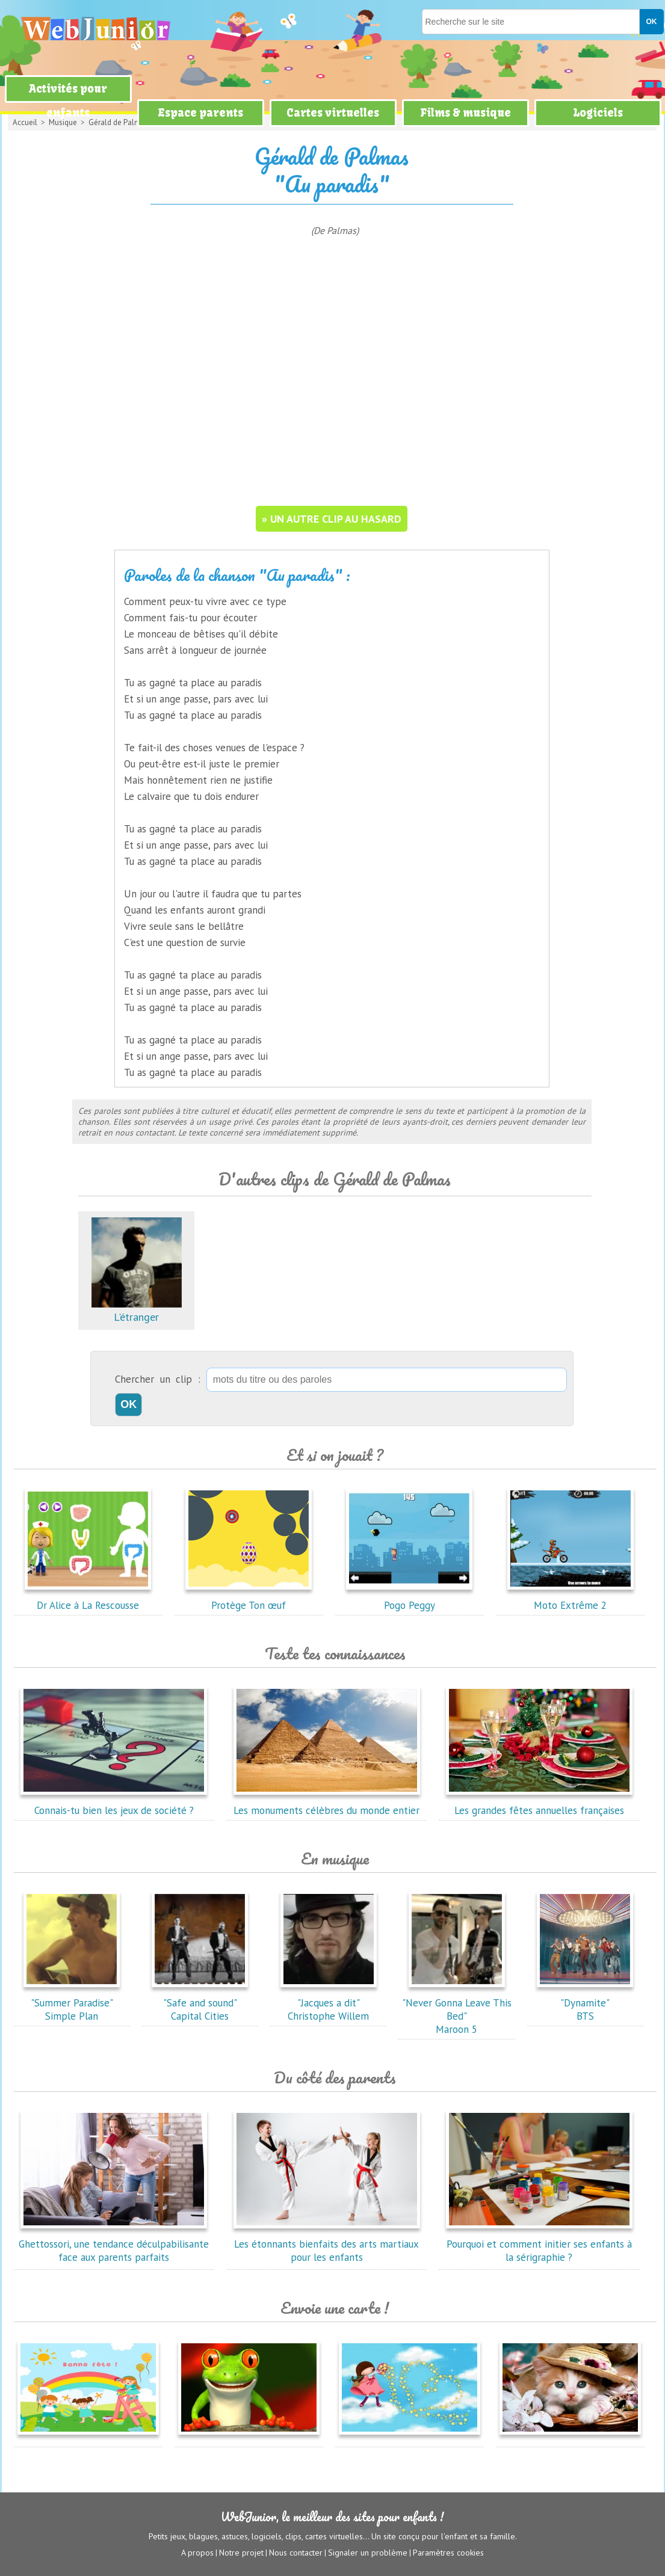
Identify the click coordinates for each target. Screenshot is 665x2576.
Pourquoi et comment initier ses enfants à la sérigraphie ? (539, 2244)
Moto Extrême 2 (570, 1598)
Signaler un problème (367, 2552)
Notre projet (241, 2552)
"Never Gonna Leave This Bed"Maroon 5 (457, 2009)
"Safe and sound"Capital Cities (200, 2003)
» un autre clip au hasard (331, 519)
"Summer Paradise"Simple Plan (71, 2003)
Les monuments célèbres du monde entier (327, 1804)
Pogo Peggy (409, 1598)
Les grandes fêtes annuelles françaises (539, 1804)
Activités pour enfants (68, 101)
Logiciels (598, 113)
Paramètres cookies (448, 2552)
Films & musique (465, 113)
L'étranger (136, 1310)
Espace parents (200, 113)
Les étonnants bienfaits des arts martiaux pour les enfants (327, 2244)
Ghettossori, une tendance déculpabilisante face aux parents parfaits (114, 2244)
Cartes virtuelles (332, 113)
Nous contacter (296, 2552)
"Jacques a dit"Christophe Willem (328, 2003)
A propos (197, 2552)
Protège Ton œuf (248, 1598)
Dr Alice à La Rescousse (88, 1598)
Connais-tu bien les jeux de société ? (113, 1804)
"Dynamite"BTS (585, 2003)
